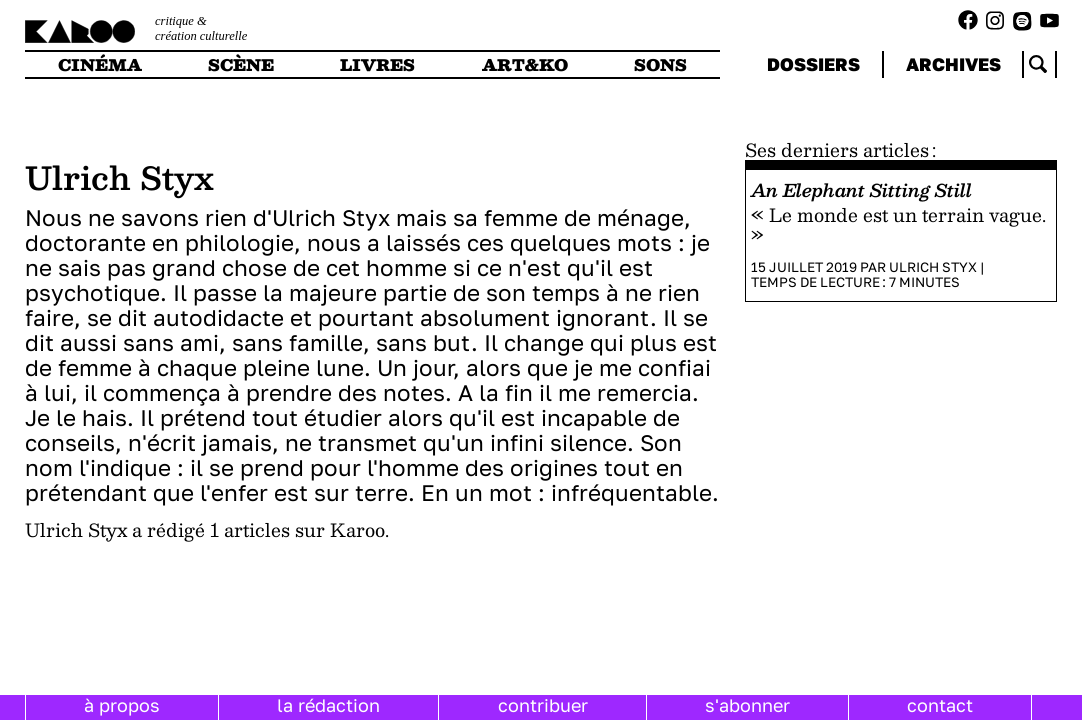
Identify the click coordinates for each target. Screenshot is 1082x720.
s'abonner (747, 705)
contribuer (543, 705)
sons (660, 64)
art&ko (525, 64)
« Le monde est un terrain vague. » (898, 224)
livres (377, 64)
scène (241, 64)
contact (940, 705)
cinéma (100, 64)
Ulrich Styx (933, 267)
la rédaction (328, 705)
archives (953, 64)
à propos (122, 705)
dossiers (813, 64)
